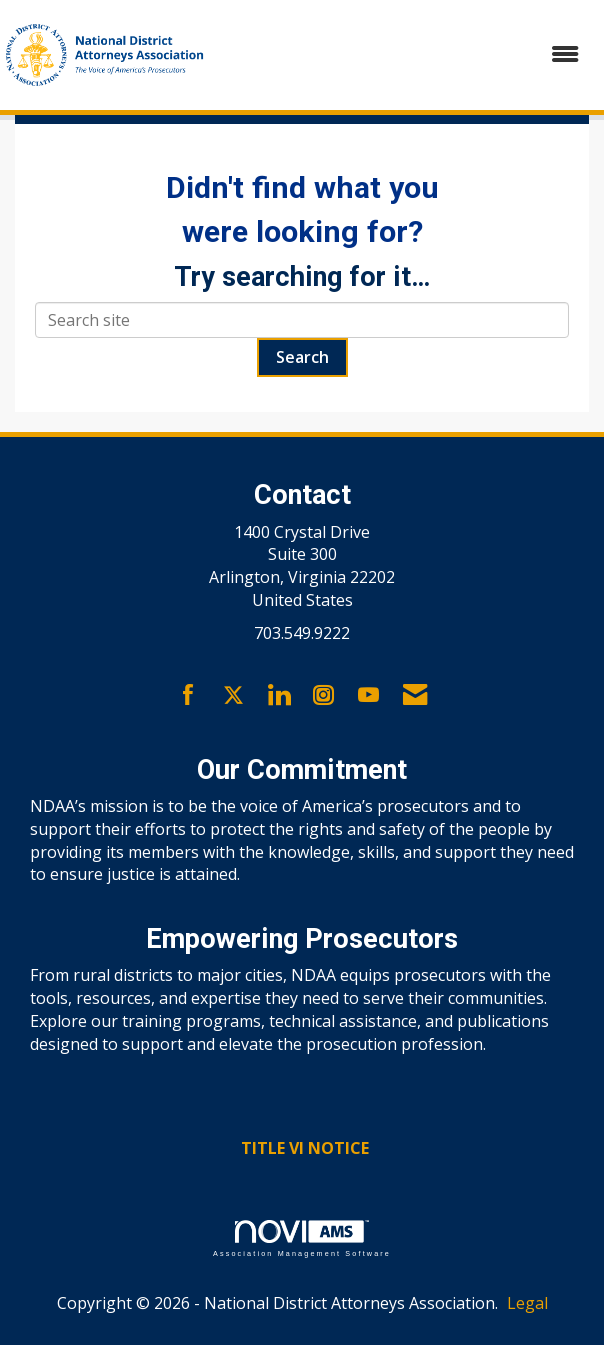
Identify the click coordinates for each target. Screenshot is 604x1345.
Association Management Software (302, 1238)
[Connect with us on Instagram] (323, 696)
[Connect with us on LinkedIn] (278, 696)
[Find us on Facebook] (188, 696)
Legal (527, 1303)
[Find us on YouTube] (368, 696)
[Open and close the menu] (405, 54)
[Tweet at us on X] (233, 696)
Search (302, 357)
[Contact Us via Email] (415, 696)
